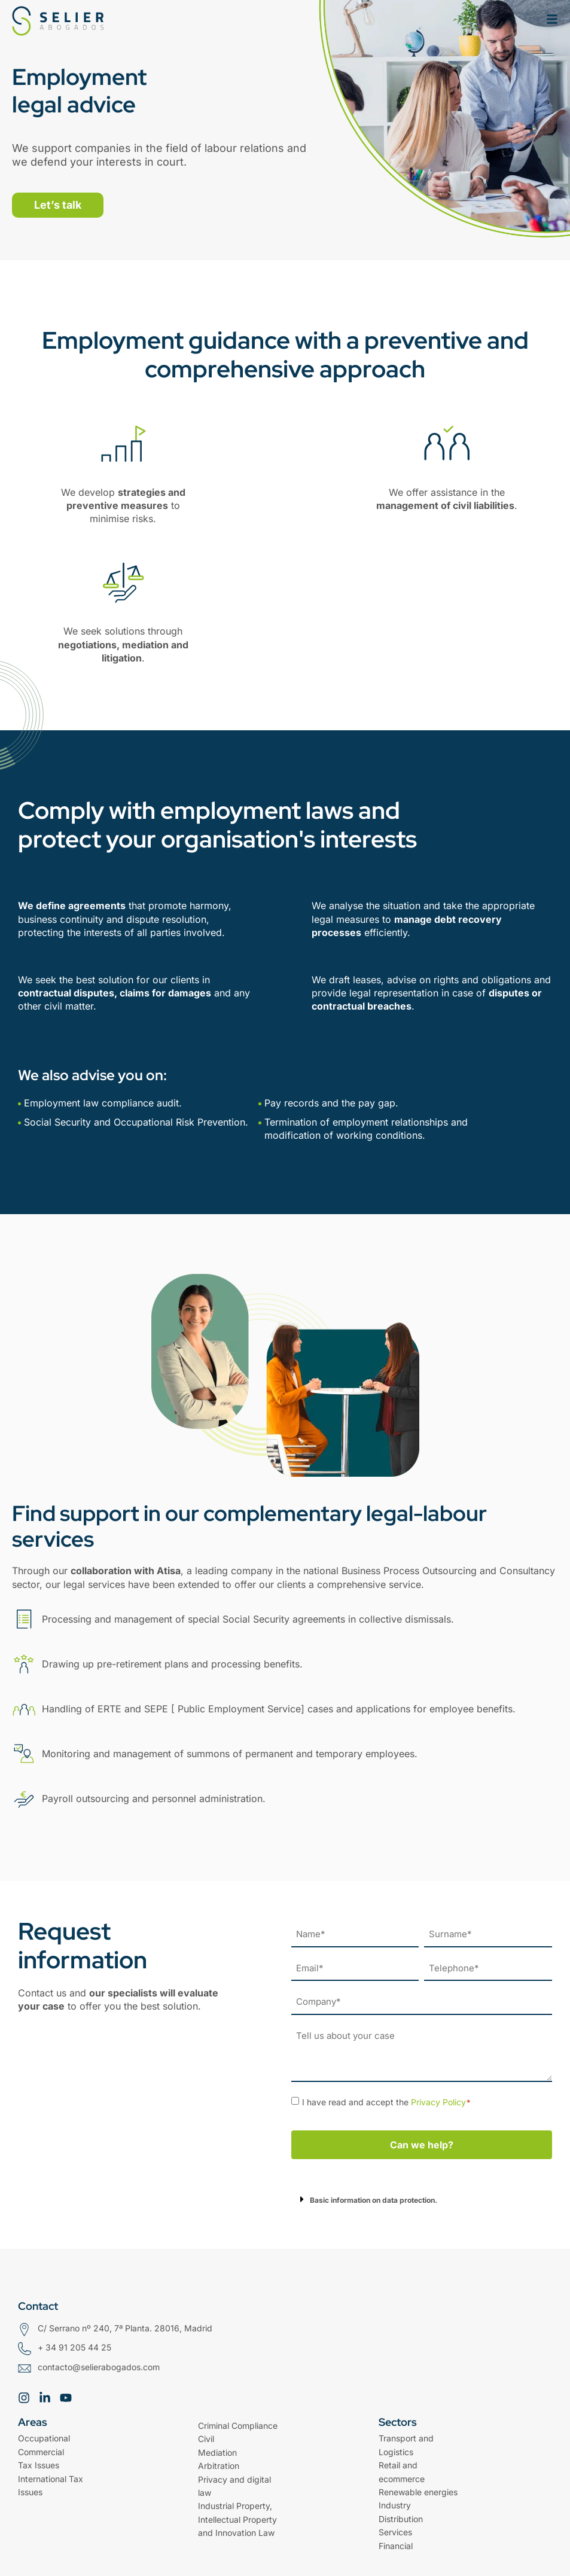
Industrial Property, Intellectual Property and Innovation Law (237, 2519)
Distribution (401, 2519)
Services (395, 2532)
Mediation (217, 2452)
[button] (422, 2199)
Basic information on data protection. (373, 2200)
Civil (206, 2439)
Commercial (41, 2452)
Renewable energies (418, 2492)
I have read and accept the (386, 2102)
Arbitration (218, 2466)
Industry (395, 2505)
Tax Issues (38, 2465)
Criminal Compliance (238, 2425)
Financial (396, 2546)
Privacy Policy (438, 2102)
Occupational (44, 2438)
